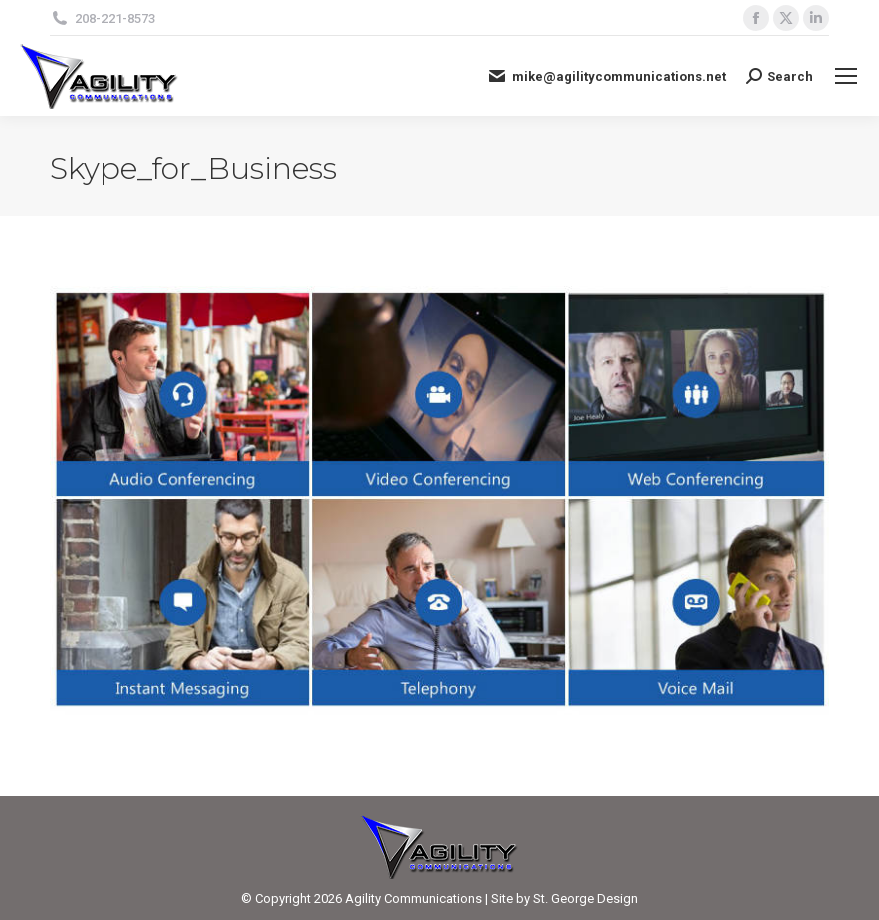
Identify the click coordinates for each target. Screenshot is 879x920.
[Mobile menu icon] (846, 76)
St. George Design (585, 898)
